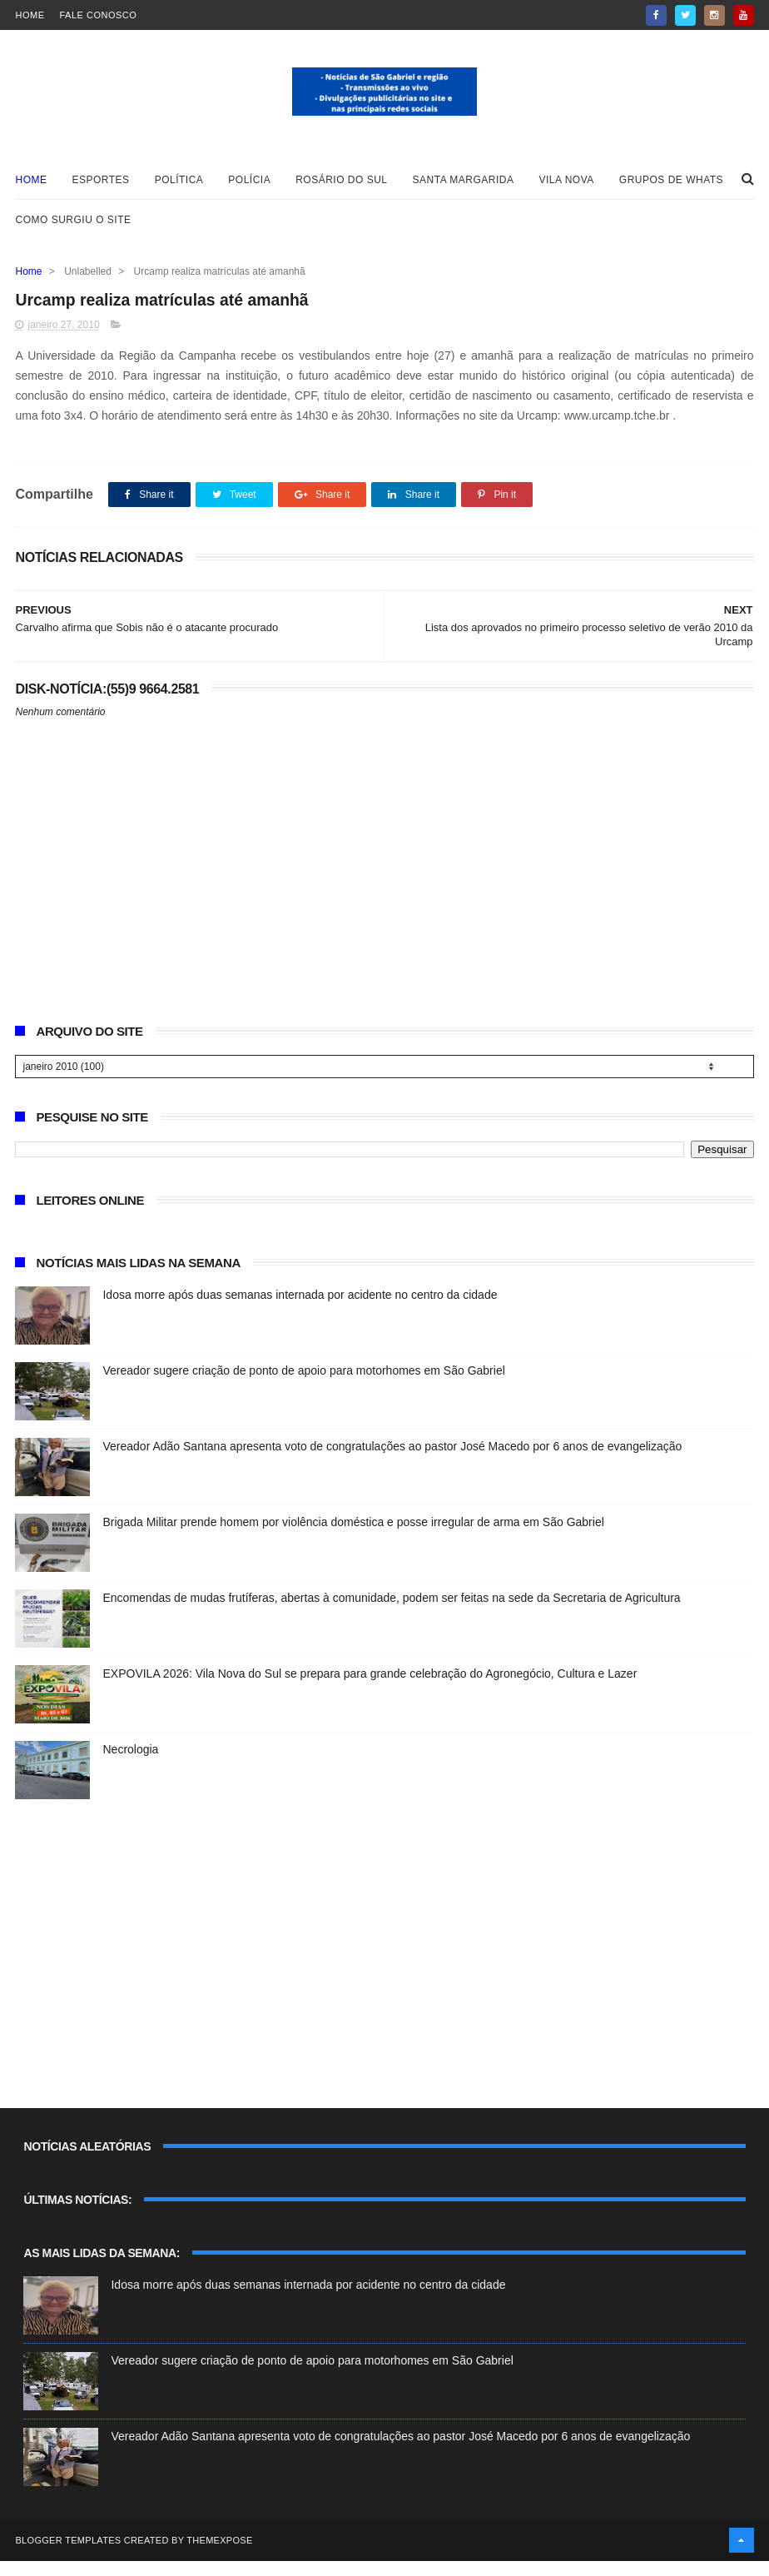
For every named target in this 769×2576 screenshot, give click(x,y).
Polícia (249, 190)
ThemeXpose (219, 2555)
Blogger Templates (68, 2555)
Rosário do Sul (341, 190)
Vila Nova (566, 190)
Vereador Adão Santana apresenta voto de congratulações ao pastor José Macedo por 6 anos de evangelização (392, 1461)
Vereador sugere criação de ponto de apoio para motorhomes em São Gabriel (303, 1385)
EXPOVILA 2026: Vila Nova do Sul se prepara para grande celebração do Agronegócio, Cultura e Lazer (369, 1688)
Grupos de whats (671, 190)
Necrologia (130, 1764)
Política (179, 190)
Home (29, 15)
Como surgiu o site (73, 230)
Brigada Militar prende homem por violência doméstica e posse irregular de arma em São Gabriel (352, 1537)
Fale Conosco (97, 15)
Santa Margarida (463, 190)
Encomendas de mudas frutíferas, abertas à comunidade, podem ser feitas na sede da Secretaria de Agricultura (391, 1612)
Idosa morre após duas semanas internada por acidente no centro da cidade (299, 1309)
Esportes (100, 190)
